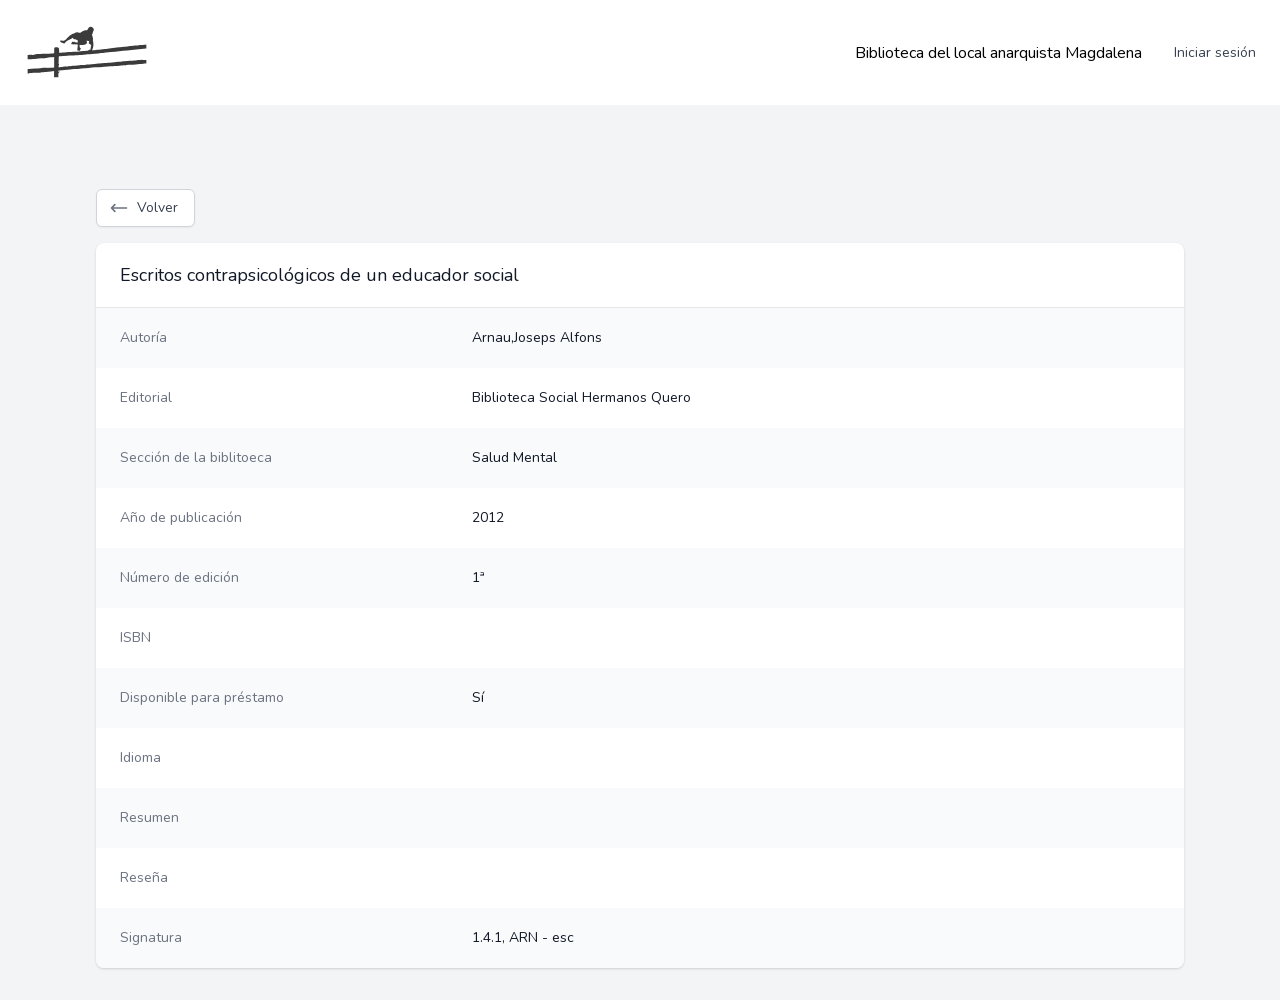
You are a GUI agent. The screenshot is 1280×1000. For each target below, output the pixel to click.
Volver (143, 208)
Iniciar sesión (1215, 52)
